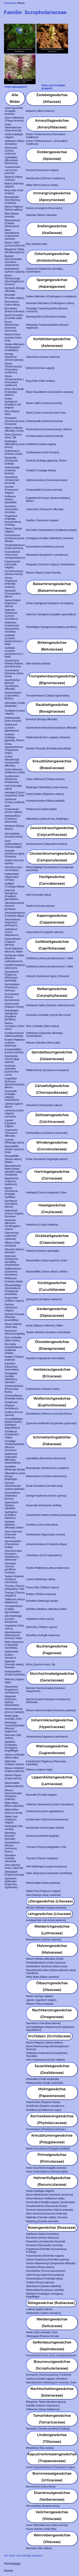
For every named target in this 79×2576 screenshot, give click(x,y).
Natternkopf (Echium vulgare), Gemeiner (48, 737)
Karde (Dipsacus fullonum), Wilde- (14, 950)
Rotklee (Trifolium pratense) (14, 1358)
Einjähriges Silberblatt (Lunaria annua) (15, 444)
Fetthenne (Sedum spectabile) (10, 499)
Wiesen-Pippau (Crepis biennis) (43, 572)
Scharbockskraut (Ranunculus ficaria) (14, 1388)
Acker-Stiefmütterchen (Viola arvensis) (13, 127)
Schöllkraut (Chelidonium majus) (12, 1434)
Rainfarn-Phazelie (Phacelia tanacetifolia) (48, 748)
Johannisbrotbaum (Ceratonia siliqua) (15, 914)
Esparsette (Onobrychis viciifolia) (11, 460)
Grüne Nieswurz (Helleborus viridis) (15, 771)
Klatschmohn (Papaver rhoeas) (14, 1005)
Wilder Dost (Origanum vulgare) (11, 1819)
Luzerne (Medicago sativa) (14, 1141)
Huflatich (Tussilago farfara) (41, 470)
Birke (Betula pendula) (12, 215)
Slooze (21, 3)
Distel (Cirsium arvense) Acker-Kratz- (13, 337)
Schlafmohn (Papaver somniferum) (11, 1405)
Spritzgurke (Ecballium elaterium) (44, 1299)
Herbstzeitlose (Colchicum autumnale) (12, 818)
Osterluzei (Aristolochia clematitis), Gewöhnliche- (44, 270)
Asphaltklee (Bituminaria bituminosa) (11, 160)
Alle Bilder (15, 98)
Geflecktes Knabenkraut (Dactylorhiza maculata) (12, 627)
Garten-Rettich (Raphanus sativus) (13, 603)
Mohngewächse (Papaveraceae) (52, 2092)
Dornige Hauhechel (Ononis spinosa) (14, 356)
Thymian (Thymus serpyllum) (15, 1594)
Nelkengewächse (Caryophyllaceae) (51, 992)
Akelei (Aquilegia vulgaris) (14, 136)
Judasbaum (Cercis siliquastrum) (12, 932)
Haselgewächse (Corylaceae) (52, 1208)
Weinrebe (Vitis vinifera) (13, 1736)
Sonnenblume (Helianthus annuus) (45, 546)
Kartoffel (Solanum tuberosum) (15, 966)
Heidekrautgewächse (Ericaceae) (51, 1373)
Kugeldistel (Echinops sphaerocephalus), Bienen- (48, 499)
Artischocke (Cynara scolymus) (11, 150)
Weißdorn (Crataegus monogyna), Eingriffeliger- (12, 1746)
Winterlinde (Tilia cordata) (14, 1828)
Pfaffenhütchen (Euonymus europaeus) (47, 1070)
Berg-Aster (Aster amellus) (14, 192)
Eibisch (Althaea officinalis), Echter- (14, 429)
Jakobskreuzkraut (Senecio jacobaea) (46, 480)
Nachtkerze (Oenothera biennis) (11, 1203)
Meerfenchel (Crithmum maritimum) (45, 178)
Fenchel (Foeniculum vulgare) (42, 170)
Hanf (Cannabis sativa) (13, 787)
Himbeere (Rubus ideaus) (14, 827)
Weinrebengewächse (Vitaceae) (51, 2538)
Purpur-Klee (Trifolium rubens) (14, 1299)
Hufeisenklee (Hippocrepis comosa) (12, 876)
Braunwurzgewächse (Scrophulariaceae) (52, 2365)
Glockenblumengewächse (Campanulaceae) (52, 857)
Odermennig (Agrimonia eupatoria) (11, 1235)
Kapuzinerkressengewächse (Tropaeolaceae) (52, 2457)
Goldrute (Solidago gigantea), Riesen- (46, 460)
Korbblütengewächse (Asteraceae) (52, 342)
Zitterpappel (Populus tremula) (14, 1873)
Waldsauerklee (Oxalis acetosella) (15, 1673)
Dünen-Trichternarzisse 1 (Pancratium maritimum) (46, 142)
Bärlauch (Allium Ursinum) (40, 110)
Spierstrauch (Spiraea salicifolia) (12, 1505)
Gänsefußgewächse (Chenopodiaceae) (52, 1089)
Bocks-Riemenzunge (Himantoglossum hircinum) (14, 280)
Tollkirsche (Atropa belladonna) (15, 1601)
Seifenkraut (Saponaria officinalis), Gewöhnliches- (44, 1034)
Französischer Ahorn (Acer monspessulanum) (15, 554)
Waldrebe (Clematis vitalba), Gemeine (14, 1664)
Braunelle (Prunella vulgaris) (14, 296)
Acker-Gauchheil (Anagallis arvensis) (14, 110)
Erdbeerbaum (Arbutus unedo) (13, 452)
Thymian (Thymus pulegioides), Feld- (15, 1587)
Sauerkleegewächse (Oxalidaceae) (52, 2069)
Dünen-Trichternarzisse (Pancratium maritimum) (46, 136)
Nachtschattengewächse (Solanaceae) (52, 2392)
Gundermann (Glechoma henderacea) (12, 779)
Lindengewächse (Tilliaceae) (52, 2438)
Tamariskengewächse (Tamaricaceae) (52, 2419)
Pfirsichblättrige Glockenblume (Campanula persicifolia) (49, 869)
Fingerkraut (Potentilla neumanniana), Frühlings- (13, 520)
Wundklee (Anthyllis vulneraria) (43, 1635)
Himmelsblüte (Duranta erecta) (14, 835)
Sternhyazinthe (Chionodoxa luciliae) (46, 316)
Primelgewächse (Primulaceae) (51, 2158)
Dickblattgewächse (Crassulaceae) (52, 1239)
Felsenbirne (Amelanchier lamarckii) (12, 480)
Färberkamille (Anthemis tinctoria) (44, 421)
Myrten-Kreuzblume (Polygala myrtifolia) (11, 1192)
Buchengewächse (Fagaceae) (52, 1649)
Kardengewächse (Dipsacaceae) (52, 1312)
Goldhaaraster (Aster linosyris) (42, 452)
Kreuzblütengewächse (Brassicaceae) (51, 764)
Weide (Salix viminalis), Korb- (13, 1717)
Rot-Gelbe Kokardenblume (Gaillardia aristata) (51, 530)
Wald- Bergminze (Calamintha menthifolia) (14, 1644)
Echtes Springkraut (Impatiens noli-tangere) (13, 403)
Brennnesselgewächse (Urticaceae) (52, 2476)
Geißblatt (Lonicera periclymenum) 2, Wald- (14, 652)
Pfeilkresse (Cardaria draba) (41, 809)
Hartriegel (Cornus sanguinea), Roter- (15, 794)
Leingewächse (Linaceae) (49, 1914)
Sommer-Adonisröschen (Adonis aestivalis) (14, 1485)
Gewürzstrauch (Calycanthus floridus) (13, 695)
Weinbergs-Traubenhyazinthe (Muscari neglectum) (47, 326)
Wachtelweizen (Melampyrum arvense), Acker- (14, 1635)
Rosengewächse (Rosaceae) (52, 2228)
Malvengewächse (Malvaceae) (52, 1949)
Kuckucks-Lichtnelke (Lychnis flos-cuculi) (48, 1014)
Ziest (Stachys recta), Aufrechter (14, 1866)
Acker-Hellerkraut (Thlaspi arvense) (14, 119)
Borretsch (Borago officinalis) (15, 289)
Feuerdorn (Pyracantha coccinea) (11, 509)
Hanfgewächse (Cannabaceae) (52, 880)
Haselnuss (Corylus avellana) (14, 801)
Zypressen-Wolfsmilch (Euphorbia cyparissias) (51, 1423)
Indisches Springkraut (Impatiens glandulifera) (51, 614)
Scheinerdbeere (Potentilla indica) (14, 1397)
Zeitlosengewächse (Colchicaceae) (52, 1118)
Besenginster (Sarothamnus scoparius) (12, 199)
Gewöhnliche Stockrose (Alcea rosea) (14, 673)
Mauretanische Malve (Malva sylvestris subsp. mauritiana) (14, 1170)
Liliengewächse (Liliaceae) (50, 1901)
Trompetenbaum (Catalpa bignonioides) (48, 695)
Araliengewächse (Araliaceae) (52, 229)
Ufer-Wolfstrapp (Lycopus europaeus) (13, 1618)
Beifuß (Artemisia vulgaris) (14, 185)
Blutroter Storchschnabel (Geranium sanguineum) (13, 260)
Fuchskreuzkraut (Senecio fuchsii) (44, 436)
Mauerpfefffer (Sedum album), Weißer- (13, 1158)
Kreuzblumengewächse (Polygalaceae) (51, 2138)
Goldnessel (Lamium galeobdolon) (12, 727)
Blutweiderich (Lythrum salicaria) (15, 270)
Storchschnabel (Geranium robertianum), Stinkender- (13, 1555)
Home (8, 2570)
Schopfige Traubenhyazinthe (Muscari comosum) (46, 310)
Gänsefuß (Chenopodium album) (13, 593)
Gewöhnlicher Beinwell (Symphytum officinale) (12, 684)
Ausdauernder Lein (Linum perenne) (12, 169)
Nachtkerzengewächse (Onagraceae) (52, 2013)
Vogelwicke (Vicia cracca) (40, 1618)
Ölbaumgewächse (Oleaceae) (52, 1986)
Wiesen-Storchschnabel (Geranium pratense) (51, 1710)
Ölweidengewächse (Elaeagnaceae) (52, 1345)
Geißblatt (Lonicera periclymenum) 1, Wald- (14, 640)
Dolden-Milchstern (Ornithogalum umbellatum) (51, 296)
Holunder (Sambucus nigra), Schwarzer (15, 853)
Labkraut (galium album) (14, 1105)
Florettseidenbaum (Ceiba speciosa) (15, 546)
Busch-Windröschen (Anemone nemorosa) (12, 326)
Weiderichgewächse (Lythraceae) (52, 1929)
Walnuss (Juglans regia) (14, 1681)
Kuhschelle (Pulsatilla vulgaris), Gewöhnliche (12, 1095)
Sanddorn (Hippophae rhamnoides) (45, 1358)
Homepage (12, 2563)
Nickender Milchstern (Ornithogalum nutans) (50, 303)
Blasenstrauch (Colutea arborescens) (12, 223)
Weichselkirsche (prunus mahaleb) (14, 1710)
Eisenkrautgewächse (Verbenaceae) (52, 2496)
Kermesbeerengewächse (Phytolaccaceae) (52, 2119)
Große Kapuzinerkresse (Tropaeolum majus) (14, 748)
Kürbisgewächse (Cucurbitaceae (52, 1286)
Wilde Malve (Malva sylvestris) (14, 1804)
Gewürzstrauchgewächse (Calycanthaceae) (52, 831)
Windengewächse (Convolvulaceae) (52, 1145)
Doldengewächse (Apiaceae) (52, 155)
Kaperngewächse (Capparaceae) (52, 919)
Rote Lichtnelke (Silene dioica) (42, 1026)
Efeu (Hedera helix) (36, 244)
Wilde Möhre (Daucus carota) (42, 185)
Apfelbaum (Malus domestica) (15, 142)
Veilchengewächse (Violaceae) (52, 2515)
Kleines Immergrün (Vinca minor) (44, 208)
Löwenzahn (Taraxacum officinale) (44, 509)
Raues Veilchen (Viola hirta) (13, 1325)
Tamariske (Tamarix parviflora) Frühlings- (10, 1568)
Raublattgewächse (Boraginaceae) (52, 708)
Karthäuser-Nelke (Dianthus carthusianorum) (14, 958)
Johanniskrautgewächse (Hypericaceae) (52, 1723)
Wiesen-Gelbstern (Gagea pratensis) (14, 1769)
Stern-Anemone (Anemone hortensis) (13, 1534)
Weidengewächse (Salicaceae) (51, 2322)
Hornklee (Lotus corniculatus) (13, 869)
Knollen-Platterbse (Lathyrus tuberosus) (15, 1042)
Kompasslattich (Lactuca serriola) (44, 489)
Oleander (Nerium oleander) (41, 215)
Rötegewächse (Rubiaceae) (51, 2303)
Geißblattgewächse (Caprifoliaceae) (52, 945)
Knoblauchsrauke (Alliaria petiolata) (45, 800)
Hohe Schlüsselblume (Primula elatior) (13, 843)
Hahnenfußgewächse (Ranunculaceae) (52, 2181)
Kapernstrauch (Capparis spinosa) (44, 932)
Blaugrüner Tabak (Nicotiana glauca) (14, 251)
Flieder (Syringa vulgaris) (13, 530)
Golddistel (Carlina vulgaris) (41, 444)
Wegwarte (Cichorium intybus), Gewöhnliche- (50, 564)
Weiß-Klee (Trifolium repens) (41, 1627)
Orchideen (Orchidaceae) (49, 2036)
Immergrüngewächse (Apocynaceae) (52, 196)
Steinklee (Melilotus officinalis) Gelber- (14, 1524)
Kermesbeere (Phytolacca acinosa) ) (12, 987)
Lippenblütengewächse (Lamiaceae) (51, 1780)
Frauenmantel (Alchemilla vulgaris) (12, 564)
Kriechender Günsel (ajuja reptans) (12, 1058)
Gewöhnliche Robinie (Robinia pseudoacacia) (14, 663)
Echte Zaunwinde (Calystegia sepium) (14, 391)
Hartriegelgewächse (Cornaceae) (52, 1175)
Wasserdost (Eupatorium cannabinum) (47, 554)
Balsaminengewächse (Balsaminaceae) (52, 587)
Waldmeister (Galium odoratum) (11, 1654)
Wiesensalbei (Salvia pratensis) (14, 1784)
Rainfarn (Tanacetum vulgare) (42, 520)
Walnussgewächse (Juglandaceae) (52, 1749)
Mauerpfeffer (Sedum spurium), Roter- (14, 1149)
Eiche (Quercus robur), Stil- (13, 436)
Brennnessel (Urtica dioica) (12, 303)
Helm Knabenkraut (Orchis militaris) (13, 808)
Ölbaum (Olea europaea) (12, 1244)
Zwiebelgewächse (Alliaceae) (52, 98)
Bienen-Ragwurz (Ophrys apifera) (14, 208)
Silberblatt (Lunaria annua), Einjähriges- (47, 818)
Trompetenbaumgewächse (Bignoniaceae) (51, 679)
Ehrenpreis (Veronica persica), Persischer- (15, 420)
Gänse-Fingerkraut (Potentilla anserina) (11, 582)
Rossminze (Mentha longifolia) (15, 1332)
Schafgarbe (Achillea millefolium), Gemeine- (50, 538)
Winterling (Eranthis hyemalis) (10, 1835)
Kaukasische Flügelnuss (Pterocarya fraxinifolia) (12, 976)
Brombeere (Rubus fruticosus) (15, 310)
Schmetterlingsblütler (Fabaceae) (52, 1440)
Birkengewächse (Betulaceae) (52, 646)
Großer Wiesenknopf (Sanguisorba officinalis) (12, 761)
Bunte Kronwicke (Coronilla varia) (14, 317)
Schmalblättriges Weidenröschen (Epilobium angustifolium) (14, 1423)
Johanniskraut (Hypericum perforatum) (12, 922)
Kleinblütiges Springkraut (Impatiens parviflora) (51, 626)
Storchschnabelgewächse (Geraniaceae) (52, 1677)
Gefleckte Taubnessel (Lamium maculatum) (11, 614)
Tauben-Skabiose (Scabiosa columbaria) (48, 1332)
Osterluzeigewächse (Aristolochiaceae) (52, 257)
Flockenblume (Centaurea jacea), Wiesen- (49, 429)
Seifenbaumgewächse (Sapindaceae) (52, 2345)
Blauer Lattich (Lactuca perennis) (15, 244)
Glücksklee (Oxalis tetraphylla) (15, 704)
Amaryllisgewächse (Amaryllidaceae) (52, 124)
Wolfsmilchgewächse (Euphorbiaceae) (52, 1401)
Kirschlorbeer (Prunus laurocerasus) (12, 997)
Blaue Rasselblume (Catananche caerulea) (12, 234)
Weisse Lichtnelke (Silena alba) (43, 1042)
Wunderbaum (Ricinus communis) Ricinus (49, 1413)
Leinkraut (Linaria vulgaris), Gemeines (14, 1113)
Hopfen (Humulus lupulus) (14, 862)
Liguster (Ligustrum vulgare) (10, 1123)
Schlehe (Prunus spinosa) (14, 1414)
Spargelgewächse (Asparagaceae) (51, 283)
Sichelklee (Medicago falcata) (15, 1468)
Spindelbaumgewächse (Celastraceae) (52, 1055)
